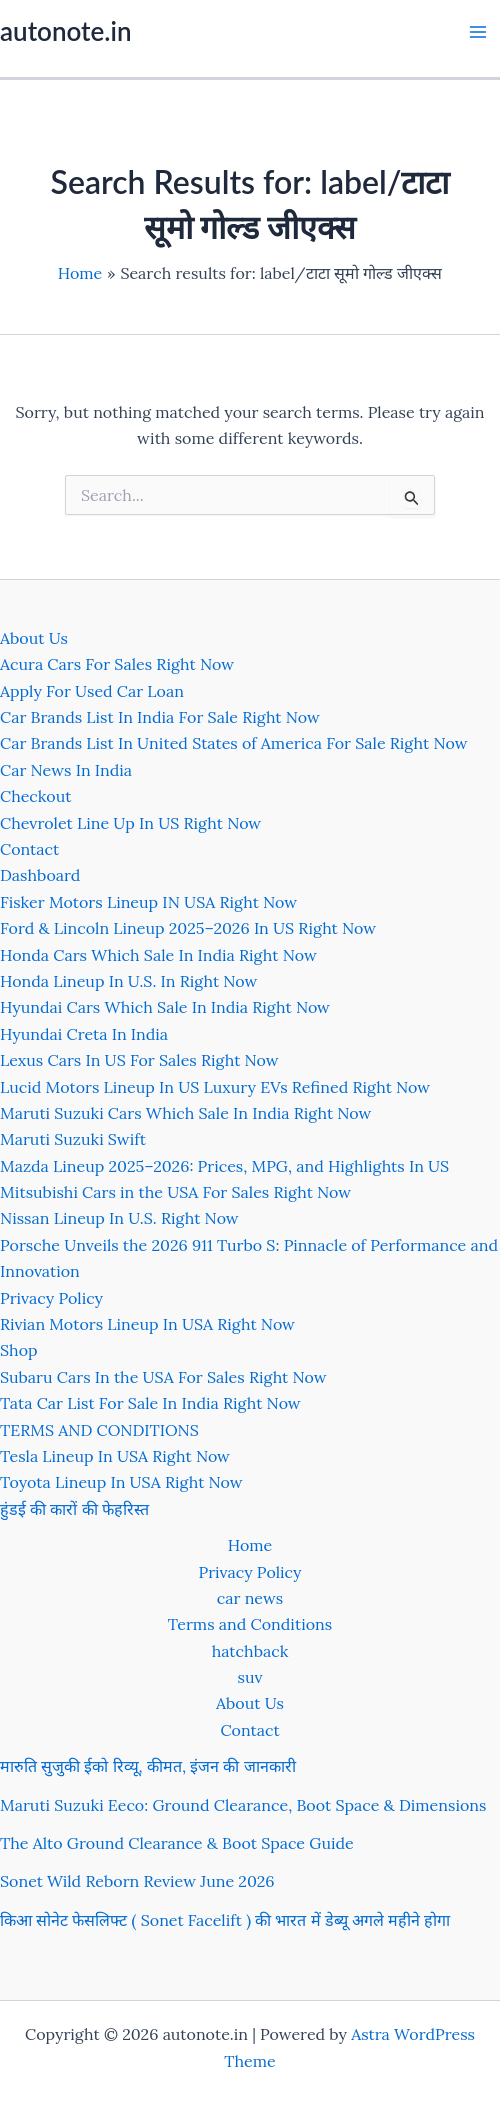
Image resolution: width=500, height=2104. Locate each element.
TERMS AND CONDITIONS (99, 1430)
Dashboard (40, 875)
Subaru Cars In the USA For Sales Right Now (163, 1377)
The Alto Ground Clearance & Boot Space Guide (177, 1843)
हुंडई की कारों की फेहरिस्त (74, 1509)
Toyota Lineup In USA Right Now (121, 1482)
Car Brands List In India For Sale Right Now (160, 717)
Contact (29, 849)
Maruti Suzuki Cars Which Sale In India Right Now (185, 1113)
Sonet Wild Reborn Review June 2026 (137, 1881)
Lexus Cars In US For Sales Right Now (139, 1060)
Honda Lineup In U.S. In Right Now (128, 981)
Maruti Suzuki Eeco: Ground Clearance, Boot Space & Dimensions (243, 1805)
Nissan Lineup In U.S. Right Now (119, 1218)
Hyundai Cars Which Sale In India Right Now (165, 1007)
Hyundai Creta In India (84, 1034)
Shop (19, 1350)
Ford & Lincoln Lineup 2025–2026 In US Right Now (188, 928)
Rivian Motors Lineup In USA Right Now (147, 1324)
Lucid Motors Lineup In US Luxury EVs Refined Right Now (215, 1087)
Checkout (35, 796)
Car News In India (66, 770)
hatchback (250, 1651)
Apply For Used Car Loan (92, 691)
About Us (34, 638)
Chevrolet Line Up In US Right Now (130, 823)
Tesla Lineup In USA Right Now (115, 1456)
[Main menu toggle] (478, 32)
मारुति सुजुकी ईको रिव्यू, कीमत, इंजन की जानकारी (148, 1766)
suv (250, 1677)
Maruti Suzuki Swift (73, 1139)
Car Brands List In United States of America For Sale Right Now (233, 743)
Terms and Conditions (250, 1624)
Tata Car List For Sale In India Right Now (150, 1403)
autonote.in (65, 31)
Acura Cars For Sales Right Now (117, 664)
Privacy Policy (51, 1298)
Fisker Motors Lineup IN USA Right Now (148, 902)
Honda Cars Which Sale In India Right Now (158, 955)
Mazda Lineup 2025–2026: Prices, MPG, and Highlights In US (224, 1166)
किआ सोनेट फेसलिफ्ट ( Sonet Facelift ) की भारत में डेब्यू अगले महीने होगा (225, 1920)
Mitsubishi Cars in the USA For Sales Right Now (175, 1192)
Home (250, 1545)
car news (250, 1598)
